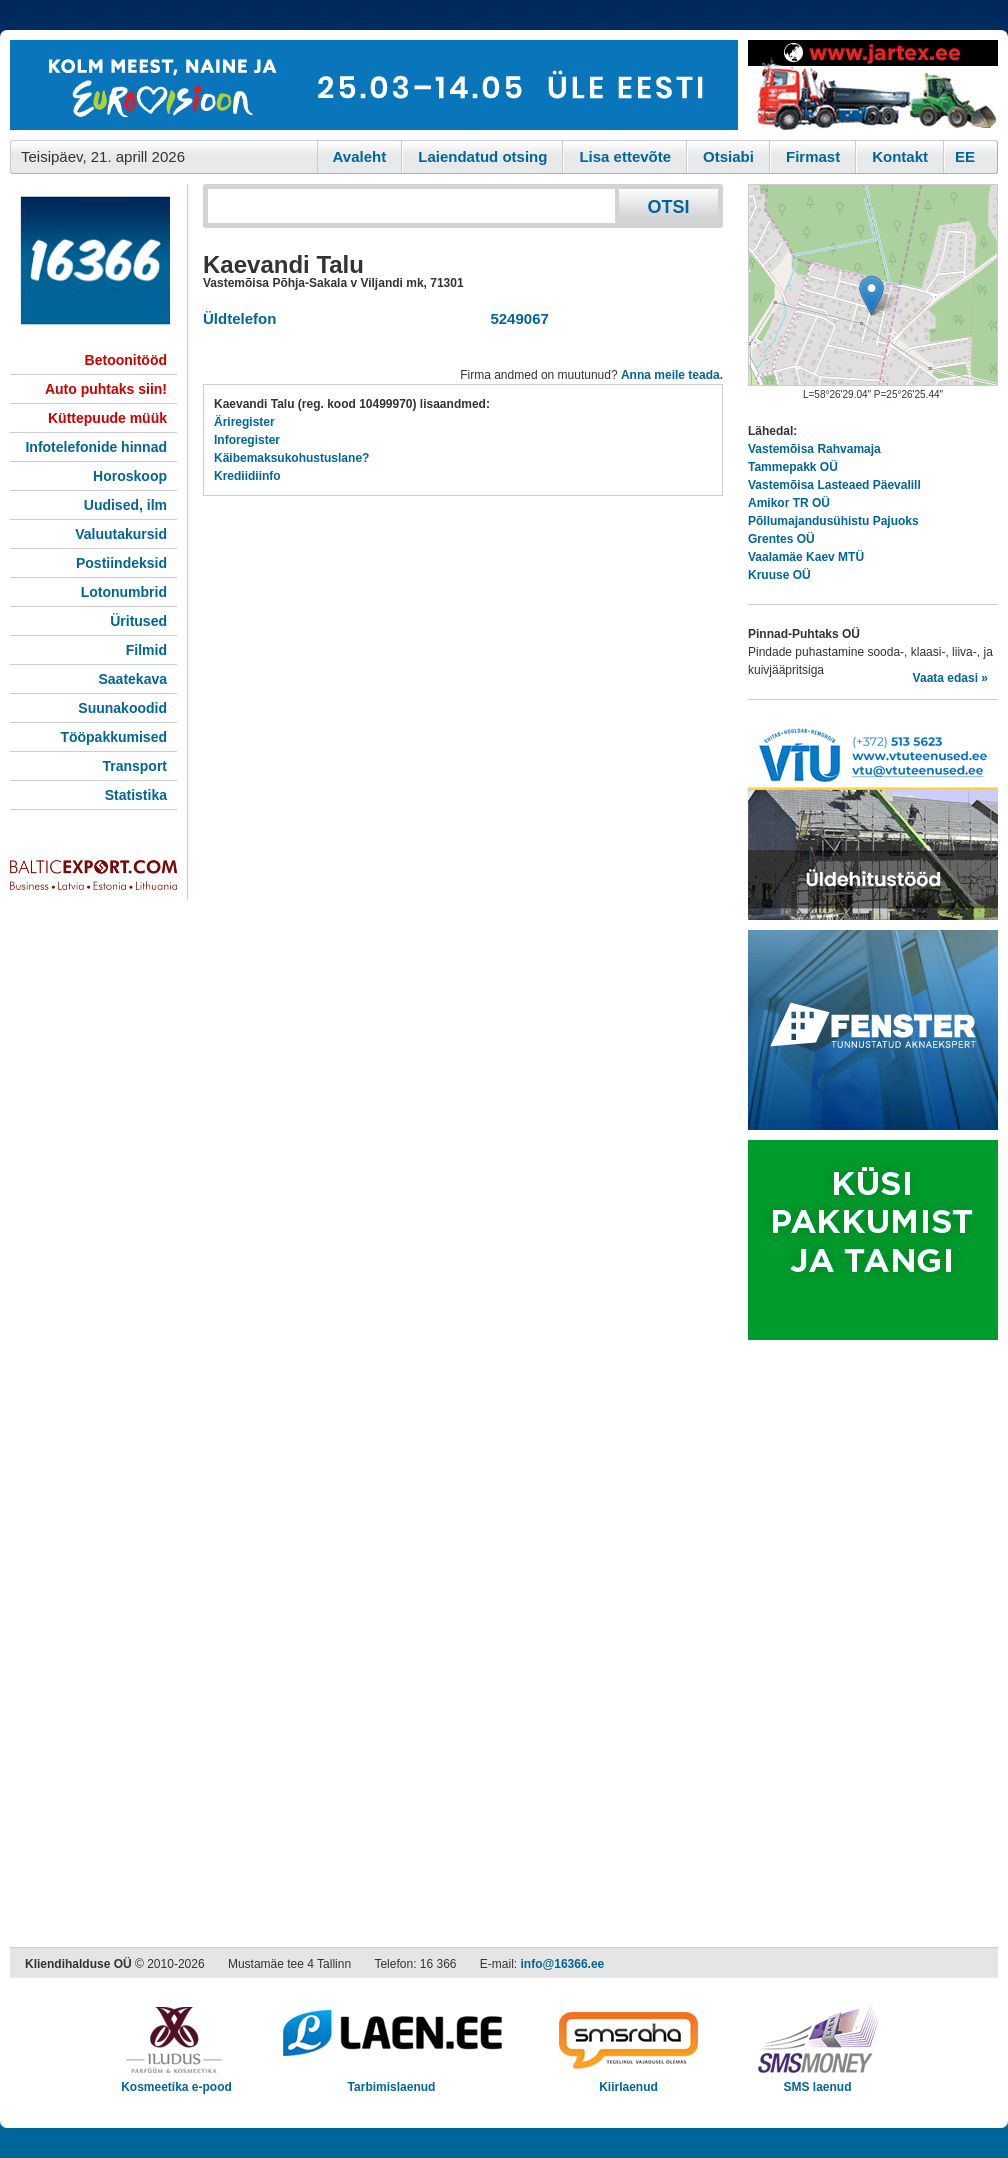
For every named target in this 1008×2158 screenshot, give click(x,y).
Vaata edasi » (950, 678)
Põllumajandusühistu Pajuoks (833, 521)
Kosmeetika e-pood (176, 2080)
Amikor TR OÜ (789, 503)
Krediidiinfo (247, 476)
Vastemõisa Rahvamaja (814, 449)
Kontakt (900, 156)
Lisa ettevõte (625, 156)
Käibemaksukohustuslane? (291, 458)
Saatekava (132, 679)
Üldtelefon (239, 318)
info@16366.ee (563, 1964)
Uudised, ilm (125, 505)
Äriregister (244, 422)
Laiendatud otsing (482, 156)
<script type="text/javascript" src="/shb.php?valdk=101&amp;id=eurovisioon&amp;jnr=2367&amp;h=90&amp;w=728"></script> (374, 85)
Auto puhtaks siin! (106, 389)
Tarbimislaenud (391, 2080)
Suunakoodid (122, 708)
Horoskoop (130, 476)
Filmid (146, 650)
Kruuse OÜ (779, 575)
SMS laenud (817, 2080)
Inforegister (247, 440)
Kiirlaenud (628, 2080)
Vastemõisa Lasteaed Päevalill (834, 485)
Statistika (136, 795)
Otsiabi (728, 156)
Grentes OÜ (781, 539)
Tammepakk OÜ (793, 467)
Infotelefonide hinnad (96, 447)
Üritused (138, 621)
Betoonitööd (126, 360)
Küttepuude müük (107, 418)
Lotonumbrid (124, 592)
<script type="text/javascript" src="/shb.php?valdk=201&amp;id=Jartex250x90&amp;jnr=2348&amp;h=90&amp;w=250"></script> (873, 85)
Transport (134, 766)
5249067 (515, 318)
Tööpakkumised (113, 737)
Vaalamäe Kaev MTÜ (806, 557)
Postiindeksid (121, 563)
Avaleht (360, 156)
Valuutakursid (121, 534)
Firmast (813, 156)
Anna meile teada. (672, 375)
